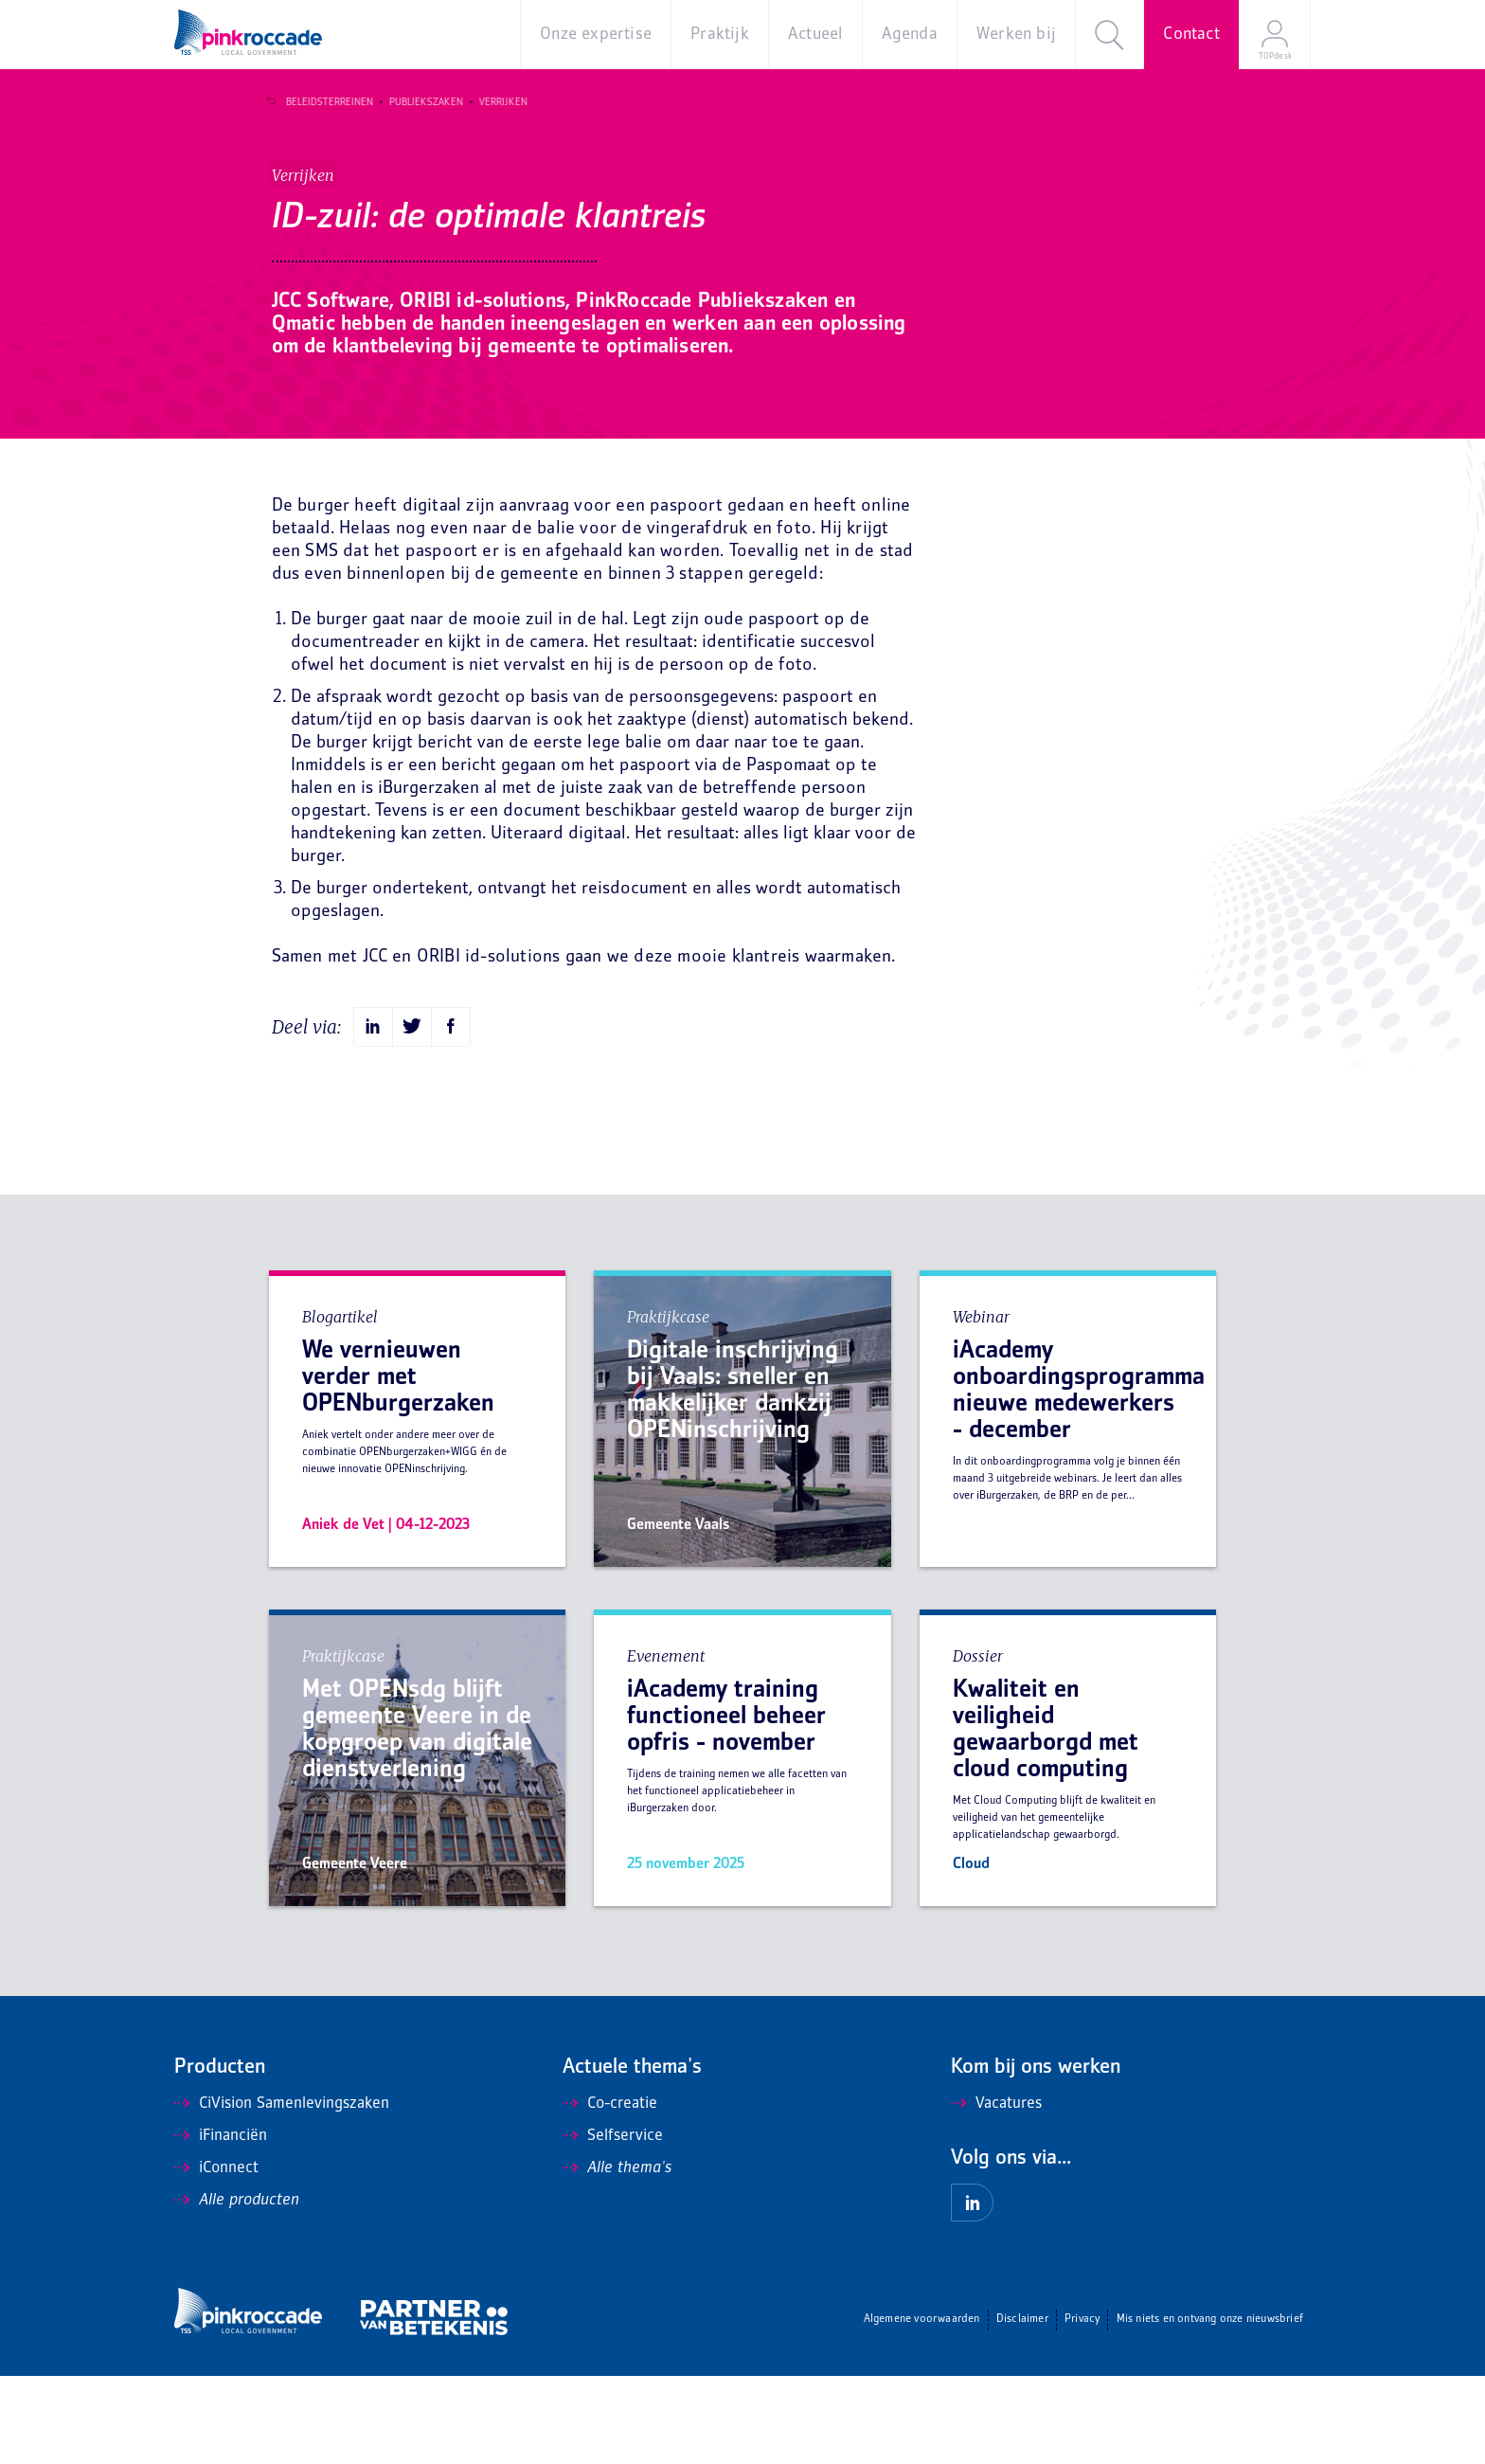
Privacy (1082, 2407)
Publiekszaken (419, 102)
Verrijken (497, 102)
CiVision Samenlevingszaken (281, 2192)
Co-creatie (610, 2192)
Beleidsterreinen (323, 102)
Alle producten (236, 2288)
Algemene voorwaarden (922, 2407)
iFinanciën (220, 2224)
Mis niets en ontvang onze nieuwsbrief (1210, 2407)
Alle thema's (617, 2256)
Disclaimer (1022, 2407)
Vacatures (996, 2192)
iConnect (216, 2256)
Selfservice (613, 2224)
